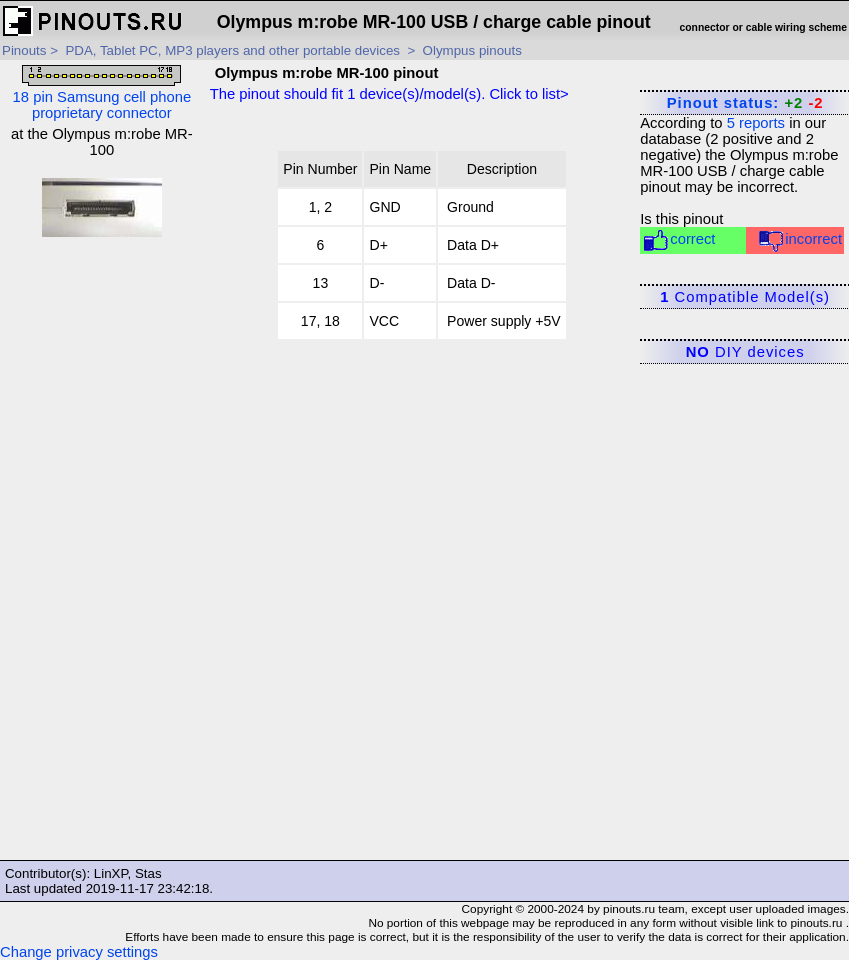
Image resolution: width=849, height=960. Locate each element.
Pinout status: (745, 103)
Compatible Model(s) (745, 297)
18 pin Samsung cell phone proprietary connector (102, 93)
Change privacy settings (79, 952)
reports (756, 123)
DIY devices (745, 352)
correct (678, 240)
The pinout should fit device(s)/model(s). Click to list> (389, 94)
